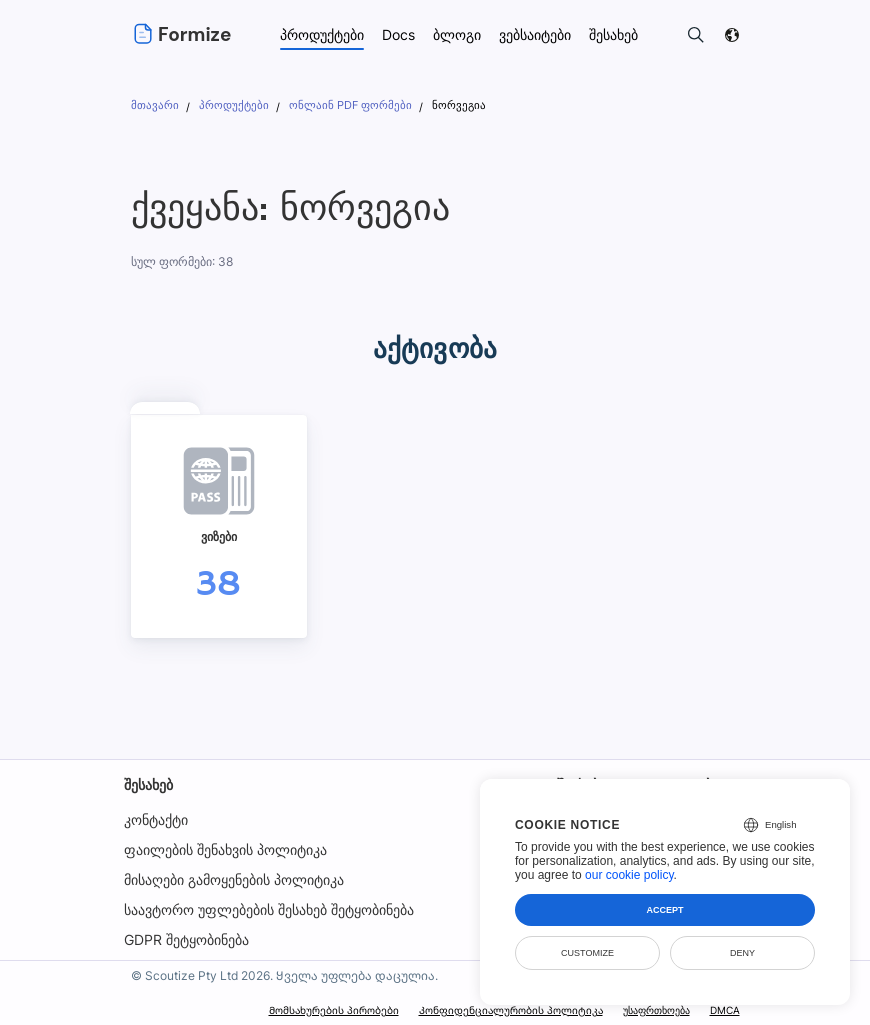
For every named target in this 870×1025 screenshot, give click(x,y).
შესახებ (148, 784)
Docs (399, 34)
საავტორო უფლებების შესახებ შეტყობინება (269, 909)
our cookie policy (629, 875)
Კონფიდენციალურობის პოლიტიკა (510, 1010)
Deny (742, 953)
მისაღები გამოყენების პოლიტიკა (234, 879)
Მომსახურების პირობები (334, 1010)
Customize (587, 953)
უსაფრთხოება (655, 1010)
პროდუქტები (322, 34)
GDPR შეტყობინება (186, 939)
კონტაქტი (156, 819)
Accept (664, 910)
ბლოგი (458, 34)
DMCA (724, 1010)
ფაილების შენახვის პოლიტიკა (225, 849)
